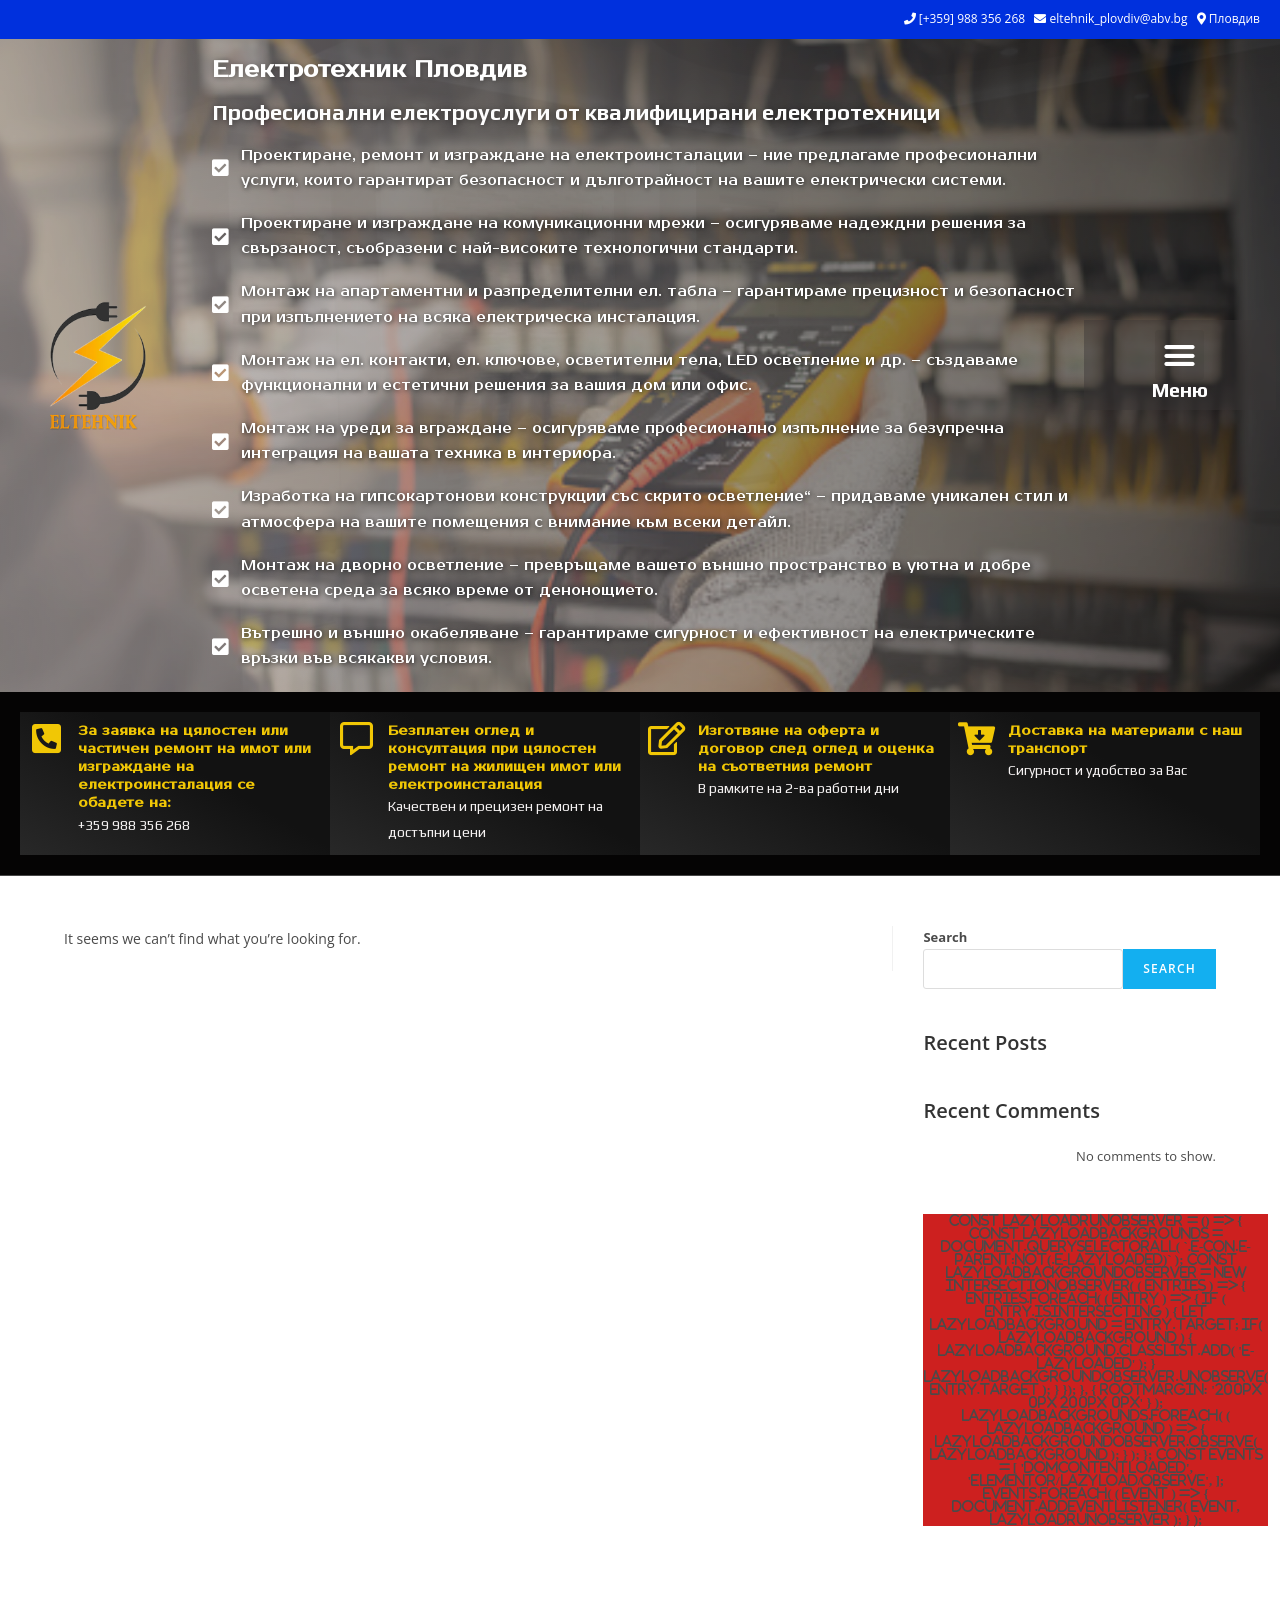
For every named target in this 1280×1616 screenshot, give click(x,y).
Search (945, 937)
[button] (1180, 355)
